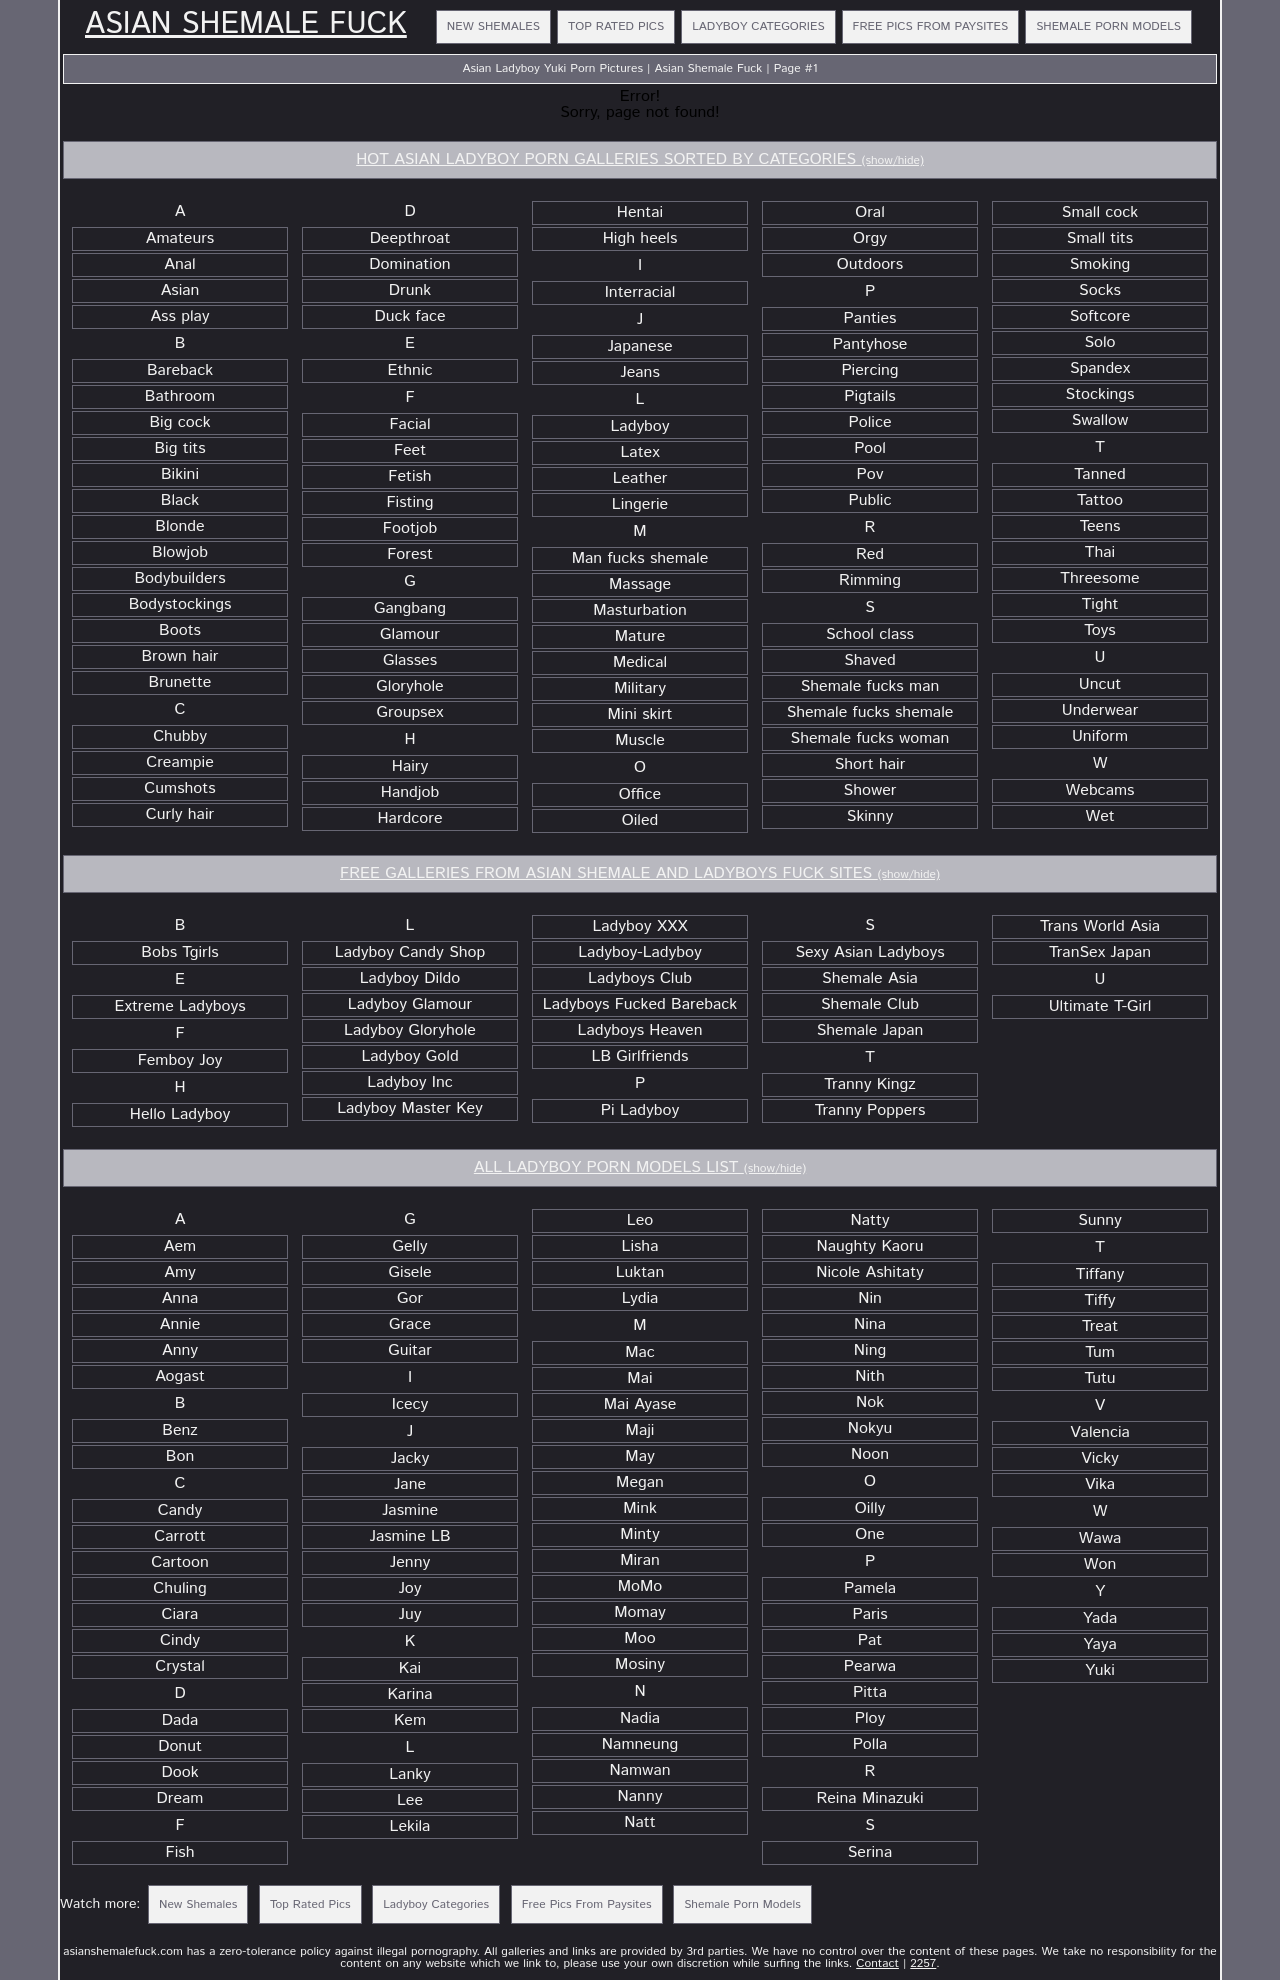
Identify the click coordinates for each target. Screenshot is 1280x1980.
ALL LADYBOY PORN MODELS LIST (640, 1167)
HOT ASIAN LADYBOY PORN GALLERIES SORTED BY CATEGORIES (640, 159)
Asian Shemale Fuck (246, 25)
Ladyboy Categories (758, 26)
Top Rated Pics (616, 26)
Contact (877, 1963)
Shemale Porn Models (1108, 26)
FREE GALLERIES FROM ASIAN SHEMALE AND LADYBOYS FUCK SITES (640, 873)
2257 (923, 1963)
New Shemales (493, 26)
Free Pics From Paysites (931, 26)
